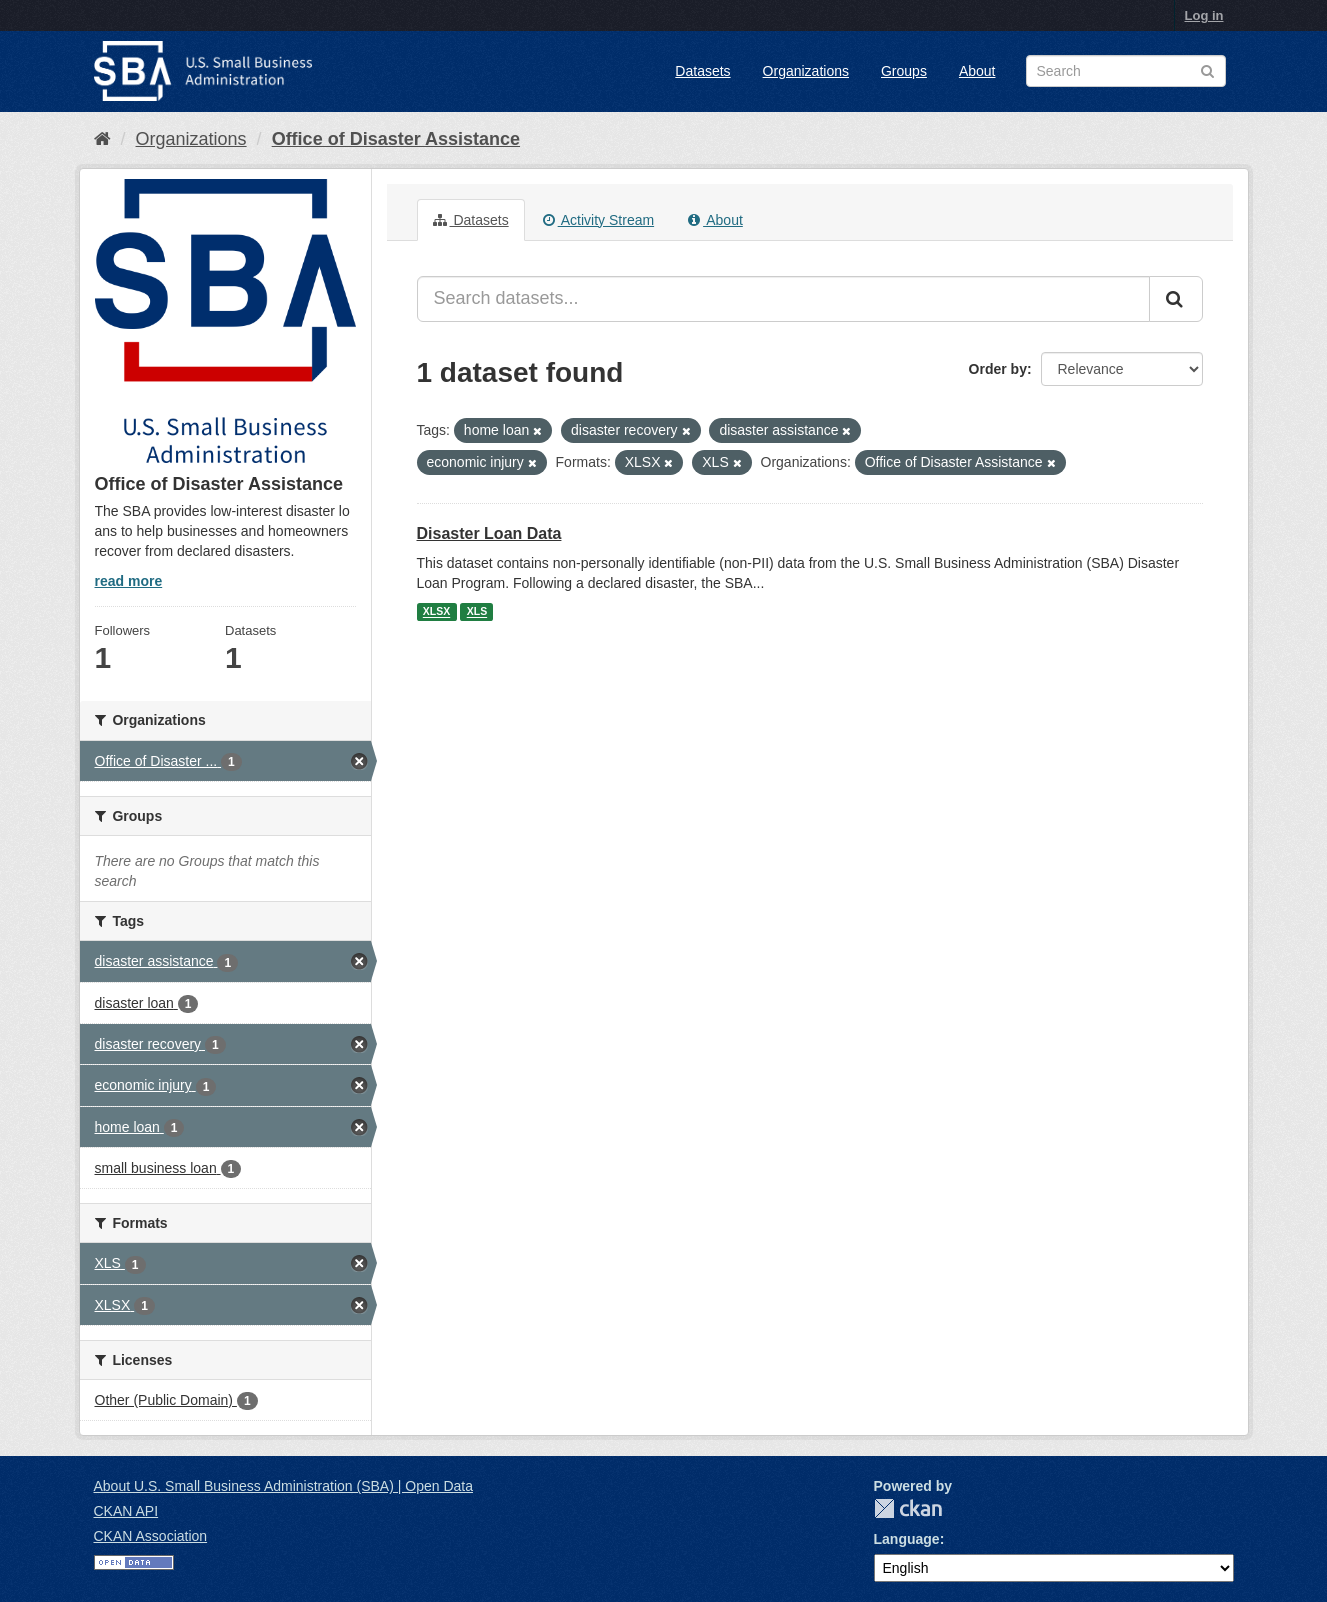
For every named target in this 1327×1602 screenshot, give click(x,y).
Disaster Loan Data (489, 533)
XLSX (436, 612)
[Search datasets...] (783, 299)
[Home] (102, 139)
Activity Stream (598, 220)
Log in (1204, 15)
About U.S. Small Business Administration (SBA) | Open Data (283, 1486)
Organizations (806, 71)
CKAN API (126, 1511)
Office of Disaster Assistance (396, 139)
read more (129, 581)
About (977, 71)
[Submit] (1176, 299)
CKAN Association (151, 1536)
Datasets (702, 71)
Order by (998, 369)
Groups (904, 71)
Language (907, 1539)
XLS (477, 612)
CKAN (908, 1508)
